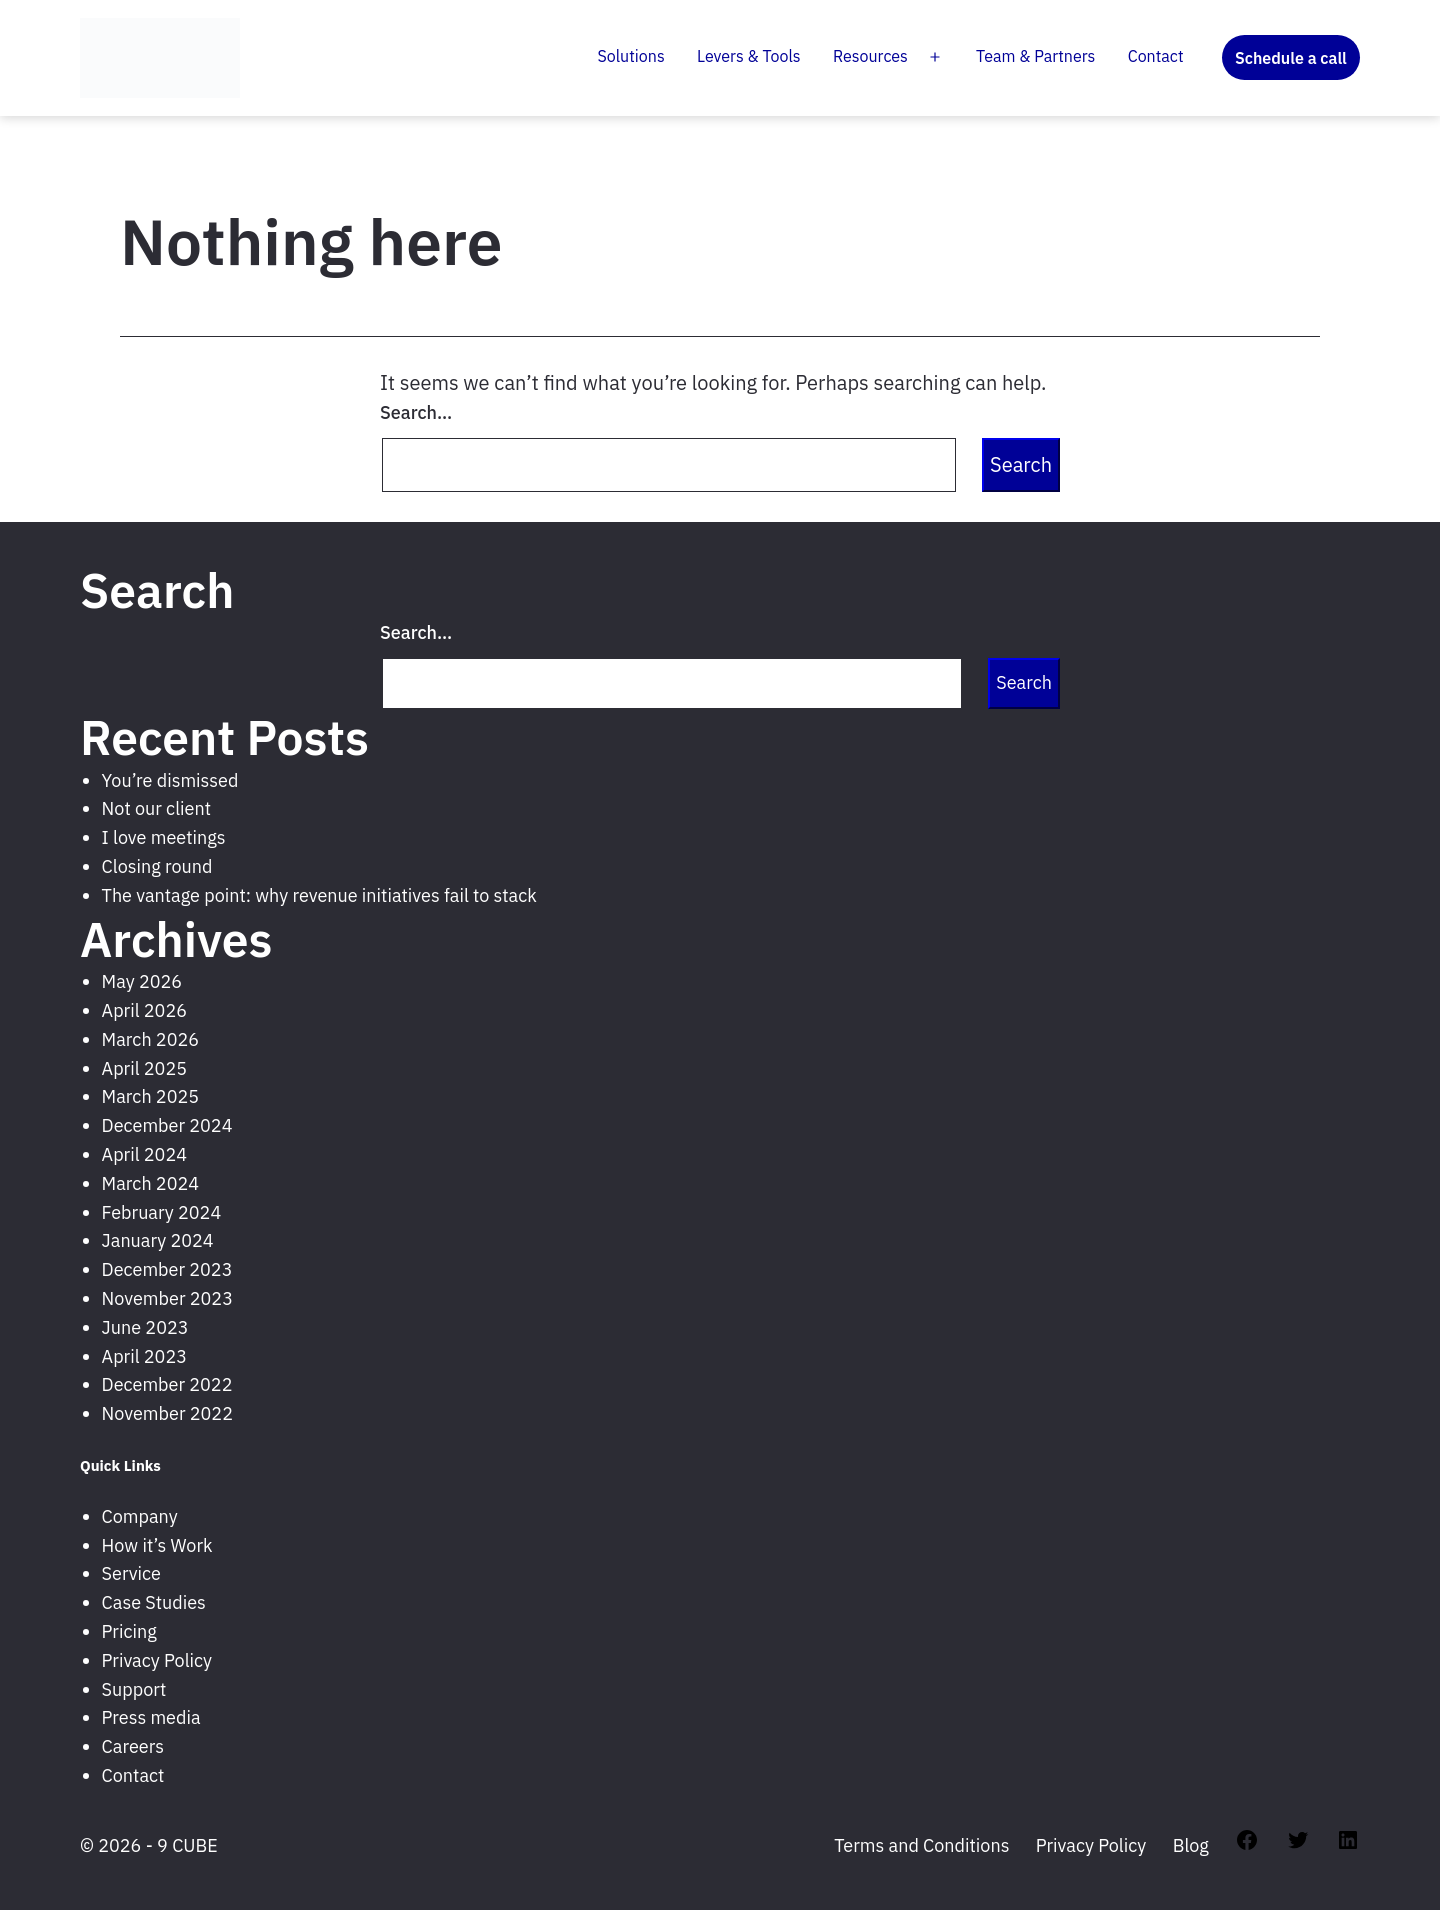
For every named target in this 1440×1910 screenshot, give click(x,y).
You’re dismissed (170, 780)
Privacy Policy (157, 1660)
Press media (151, 1717)
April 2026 (144, 1010)
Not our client (156, 808)
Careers (133, 1746)
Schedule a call (1291, 58)
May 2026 (142, 981)
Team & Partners (1035, 56)
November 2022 (167, 1413)
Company (140, 1516)
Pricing (129, 1631)
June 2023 (145, 1327)
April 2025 (144, 1068)
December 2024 (167, 1125)
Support (134, 1689)
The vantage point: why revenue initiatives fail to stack (319, 895)
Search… (416, 412)
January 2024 (158, 1240)
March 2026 (150, 1039)
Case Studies (154, 1602)
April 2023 (144, 1356)
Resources (870, 56)
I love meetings (164, 837)
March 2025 (150, 1096)
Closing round (157, 866)
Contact (1156, 56)
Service (131, 1573)
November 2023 (167, 1298)
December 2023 (167, 1269)
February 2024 (162, 1212)
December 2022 (167, 1384)
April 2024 (144, 1154)
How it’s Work (157, 1545)
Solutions (631, 56)
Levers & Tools (749, 56)
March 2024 (150, 1183)
